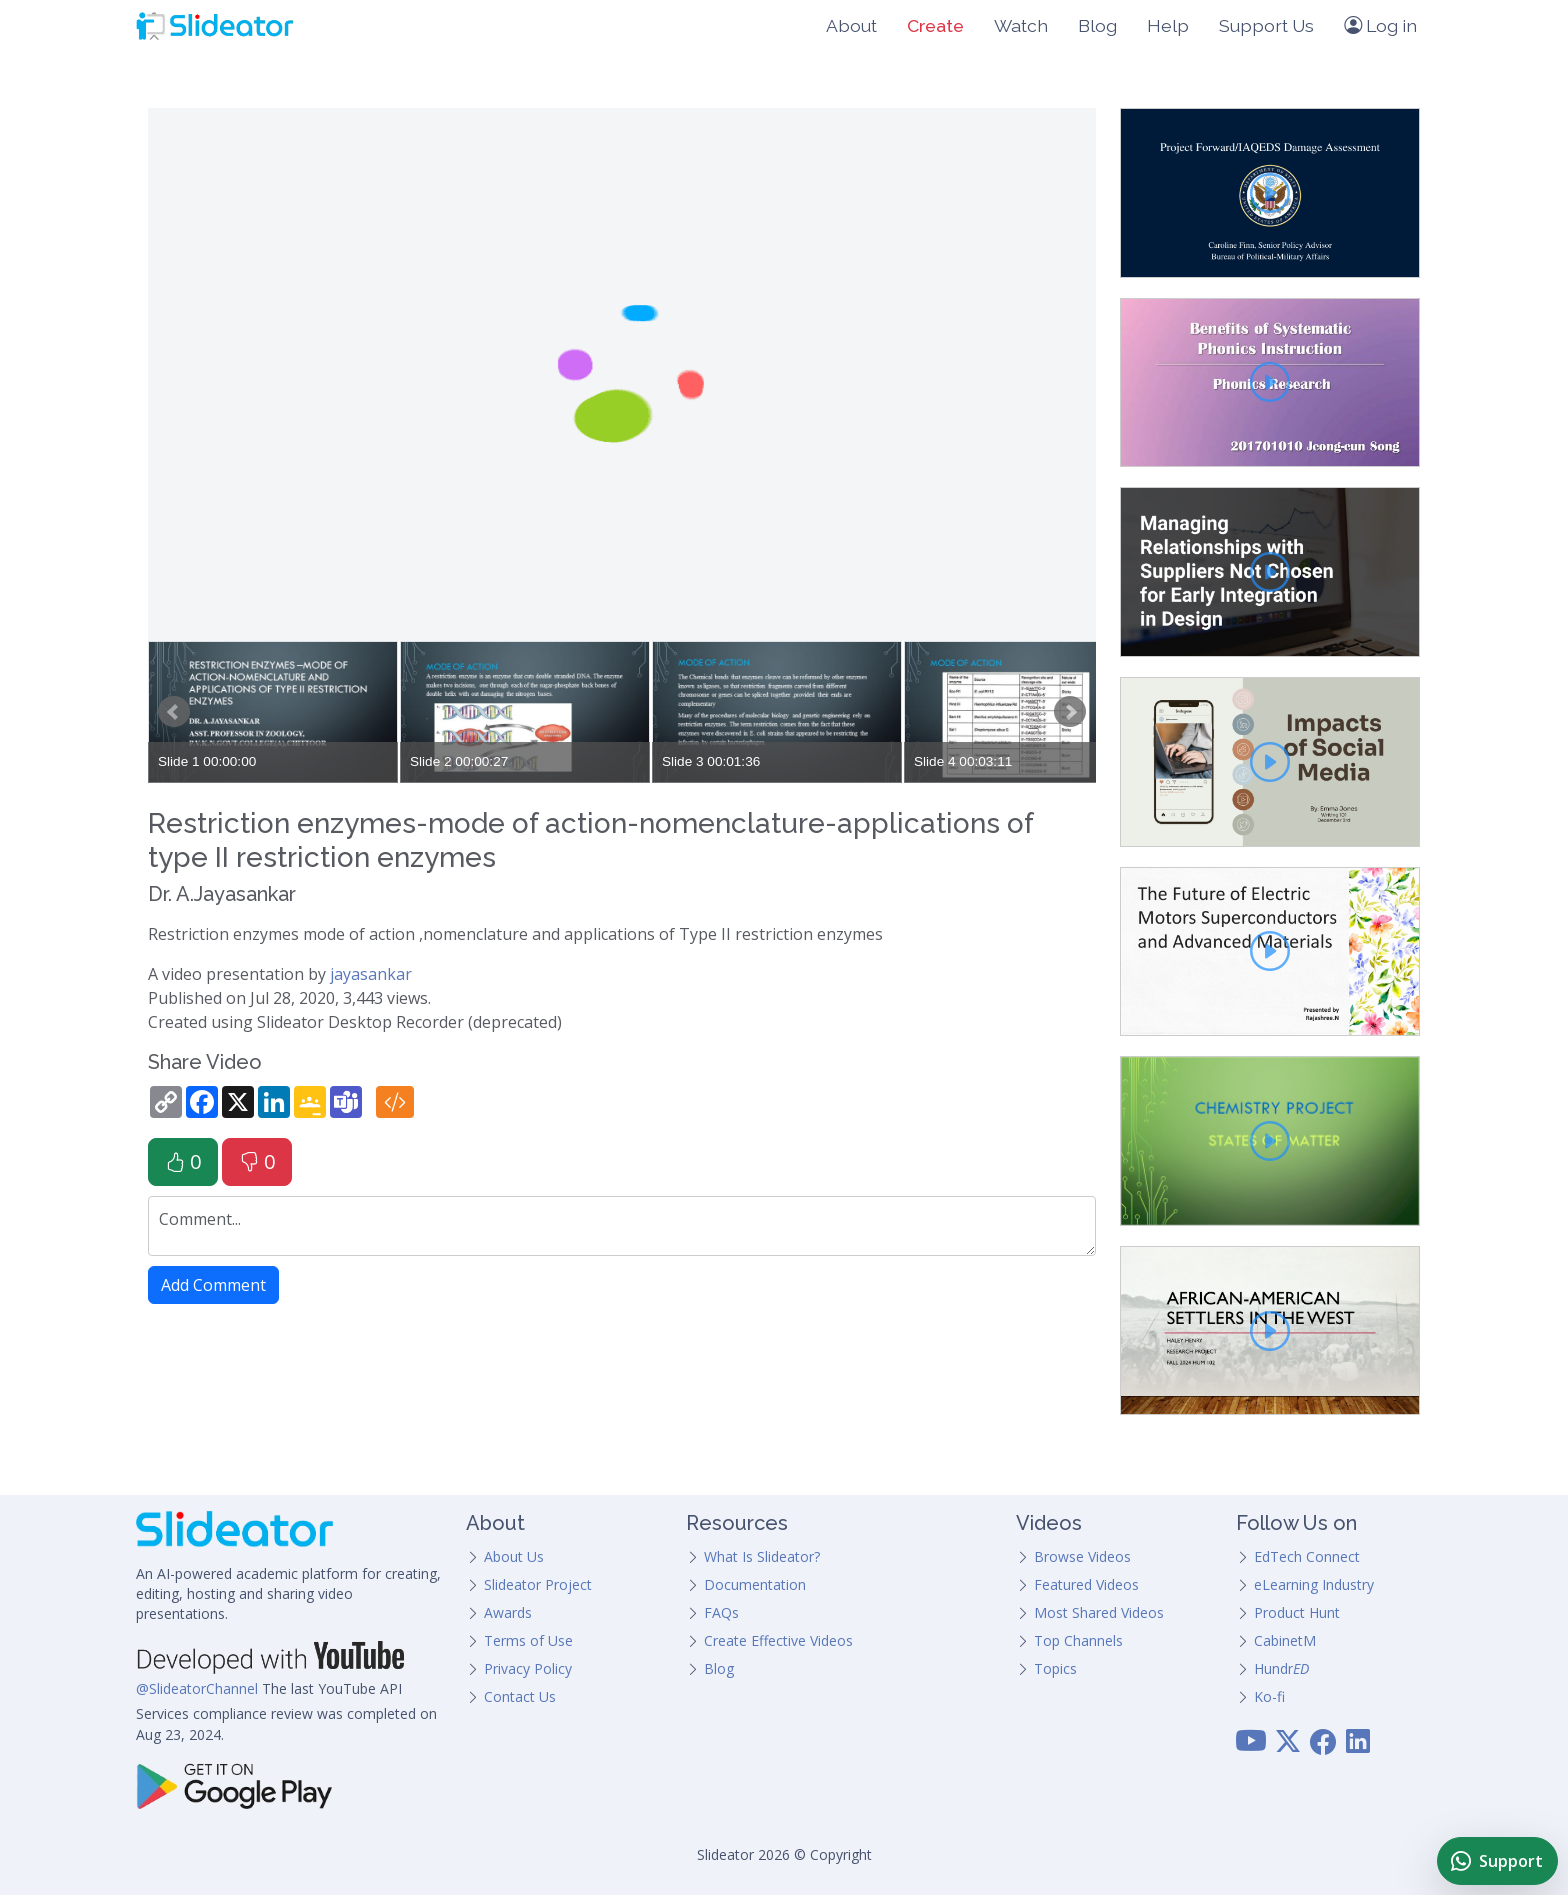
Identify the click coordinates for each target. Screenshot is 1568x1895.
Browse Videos (1082, 1556)
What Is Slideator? (762, 1556)
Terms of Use (528, 1640)
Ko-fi (1269, 1696)
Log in (1380, 25)
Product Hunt (1297, 1612)
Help (1168, 25)
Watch (1021, 25)
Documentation (755, 1584)
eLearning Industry (1314, 1584)
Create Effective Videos (778, 1640)
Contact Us (520, 1696)
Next (1070, 712)
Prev (174, 712)
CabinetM (1285, 1640)
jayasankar (371, 974)
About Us (514, 1556)
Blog (1097, 25)
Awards (508, 1612)
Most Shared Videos (1099, 1612)
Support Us (1266, 25)
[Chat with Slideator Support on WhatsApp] (1497, 1861)
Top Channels (1078, 1640)
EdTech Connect (1307, 1556)
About (851, 25)
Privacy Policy (528, 1668)
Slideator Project (538, 1584)
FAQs (721, 1612)
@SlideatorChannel (197, 1688)
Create (935, 25)
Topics (1055, 1668)
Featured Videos (1086, 1584)
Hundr (1281, 1668)
